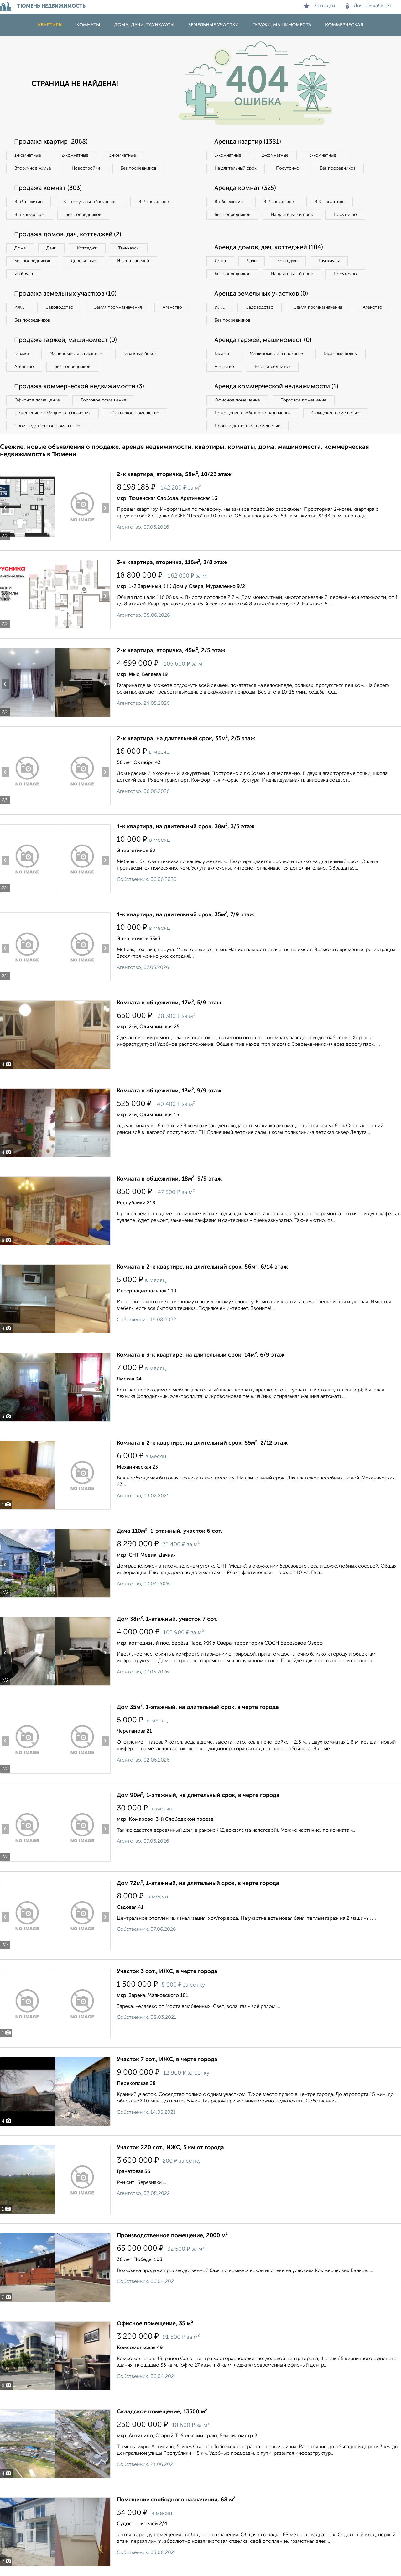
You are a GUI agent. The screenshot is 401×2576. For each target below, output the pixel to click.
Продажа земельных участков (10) (65, 294)
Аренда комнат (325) (245, 188)
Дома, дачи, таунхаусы (144, 25)
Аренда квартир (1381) (247, 142)
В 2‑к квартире (153, 202)
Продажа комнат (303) (48, 188)
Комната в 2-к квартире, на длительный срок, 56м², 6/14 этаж (202, 1267)
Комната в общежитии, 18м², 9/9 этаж (169, 1179)
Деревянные (83, 261)
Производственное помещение (47, 426)
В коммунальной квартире (90, 202)
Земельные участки (213, 25)
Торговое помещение (103, 400)
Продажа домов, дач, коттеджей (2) (67, 235)
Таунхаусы (128, 248)
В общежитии (28, 202)
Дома (20, 248)
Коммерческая (344, 25)
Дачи (51, 248)
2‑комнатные (75, 155)
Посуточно (287, 168)
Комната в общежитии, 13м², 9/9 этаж (169, 1091)
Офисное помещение (37, 400)
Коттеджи (87, 248)
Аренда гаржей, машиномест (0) (262, 340)
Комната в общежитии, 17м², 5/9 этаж (169, 1003)
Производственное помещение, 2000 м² (172, 2235)
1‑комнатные (27, 155)
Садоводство (59, 307)
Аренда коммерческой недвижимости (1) (276, 387)
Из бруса (23, 274)
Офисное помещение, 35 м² (155, 2324)
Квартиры (50, 25)
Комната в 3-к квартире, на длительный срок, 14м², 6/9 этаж (200, 1355)
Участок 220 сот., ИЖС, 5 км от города (170, 2147)
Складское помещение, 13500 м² (162, 2412)
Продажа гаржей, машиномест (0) (65, 340)
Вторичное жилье (32, 168)
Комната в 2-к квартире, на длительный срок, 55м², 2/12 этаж (202, 1443)
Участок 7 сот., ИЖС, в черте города (167, 2059)
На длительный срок (236, 168)
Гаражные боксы (140, 354)
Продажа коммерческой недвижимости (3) (79, 387)
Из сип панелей (133, 261)
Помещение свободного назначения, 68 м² (176, 2500)
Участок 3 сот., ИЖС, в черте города (167, 1971)
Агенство (172, 307)
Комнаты (88, 25)
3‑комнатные (122, 155)
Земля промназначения (118, 307)
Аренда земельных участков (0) (261, 294)
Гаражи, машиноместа (282, 25)
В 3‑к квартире (29, 214)
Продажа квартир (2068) (51, 142)
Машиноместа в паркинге (76, 354)
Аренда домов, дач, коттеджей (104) (268, 247)
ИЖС (19, 307)
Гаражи (21, 354)
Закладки (319, 5)
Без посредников (138, 168)
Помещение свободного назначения (52, 413)
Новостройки (86, 168)
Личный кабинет (369, 5)
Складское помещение (135, 413)
